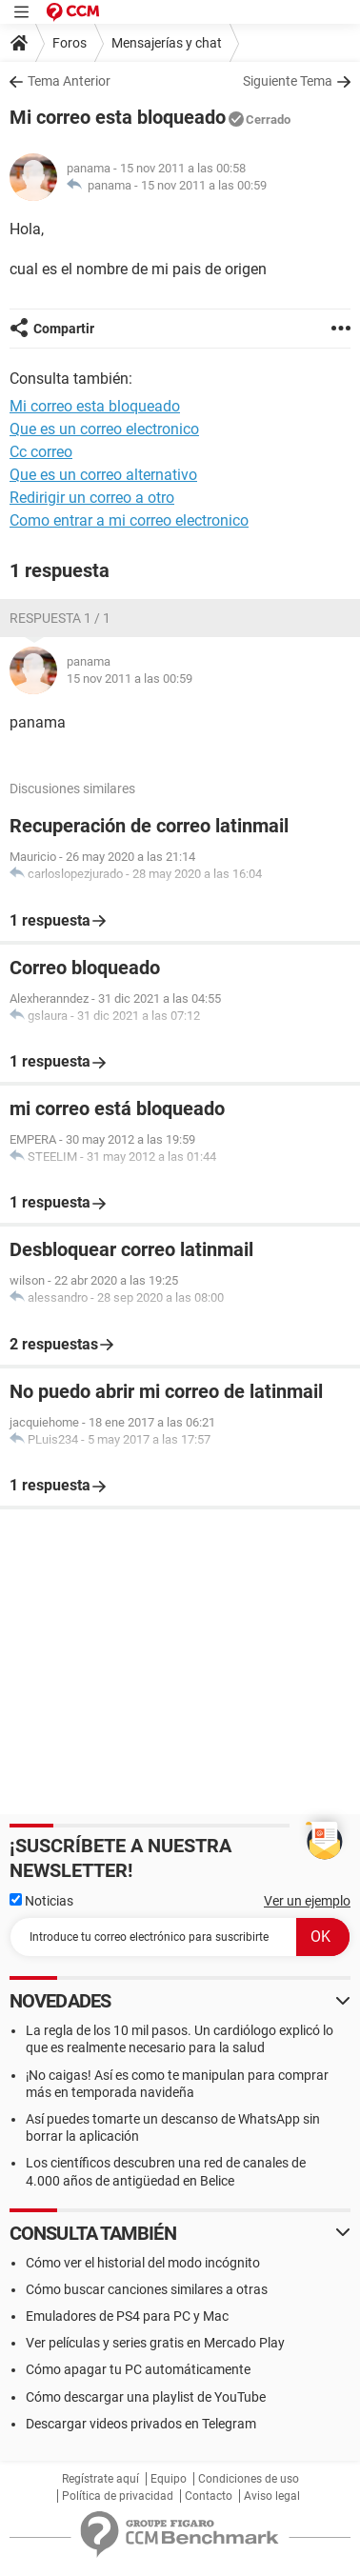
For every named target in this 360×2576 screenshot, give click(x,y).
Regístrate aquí (100, 2479)
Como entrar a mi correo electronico (129, 520)
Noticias (41, 1900)
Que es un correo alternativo (103, 475)
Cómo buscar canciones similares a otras (147, 2289)
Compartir (63, 328)
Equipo (168, 2479)
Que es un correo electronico (104, 429)
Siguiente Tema (287, 81)
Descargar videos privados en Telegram (141, 2423)
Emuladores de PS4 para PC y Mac (127, 2316)
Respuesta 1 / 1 (60, 618)
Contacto (208, 2496)
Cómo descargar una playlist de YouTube (146, 2397)
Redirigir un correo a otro (92, 498)
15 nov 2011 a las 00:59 (204, 185)
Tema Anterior (69, 81)
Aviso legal (272, 2496)
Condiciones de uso (248, 2479)
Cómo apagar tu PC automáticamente (138, 2369)
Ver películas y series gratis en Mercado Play (155, 2342)
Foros (69, 42)
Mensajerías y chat (166, 42)
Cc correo (41, 452)
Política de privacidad (117, 2496)
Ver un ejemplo (307, 1900)
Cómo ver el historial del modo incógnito (143, 2262)
